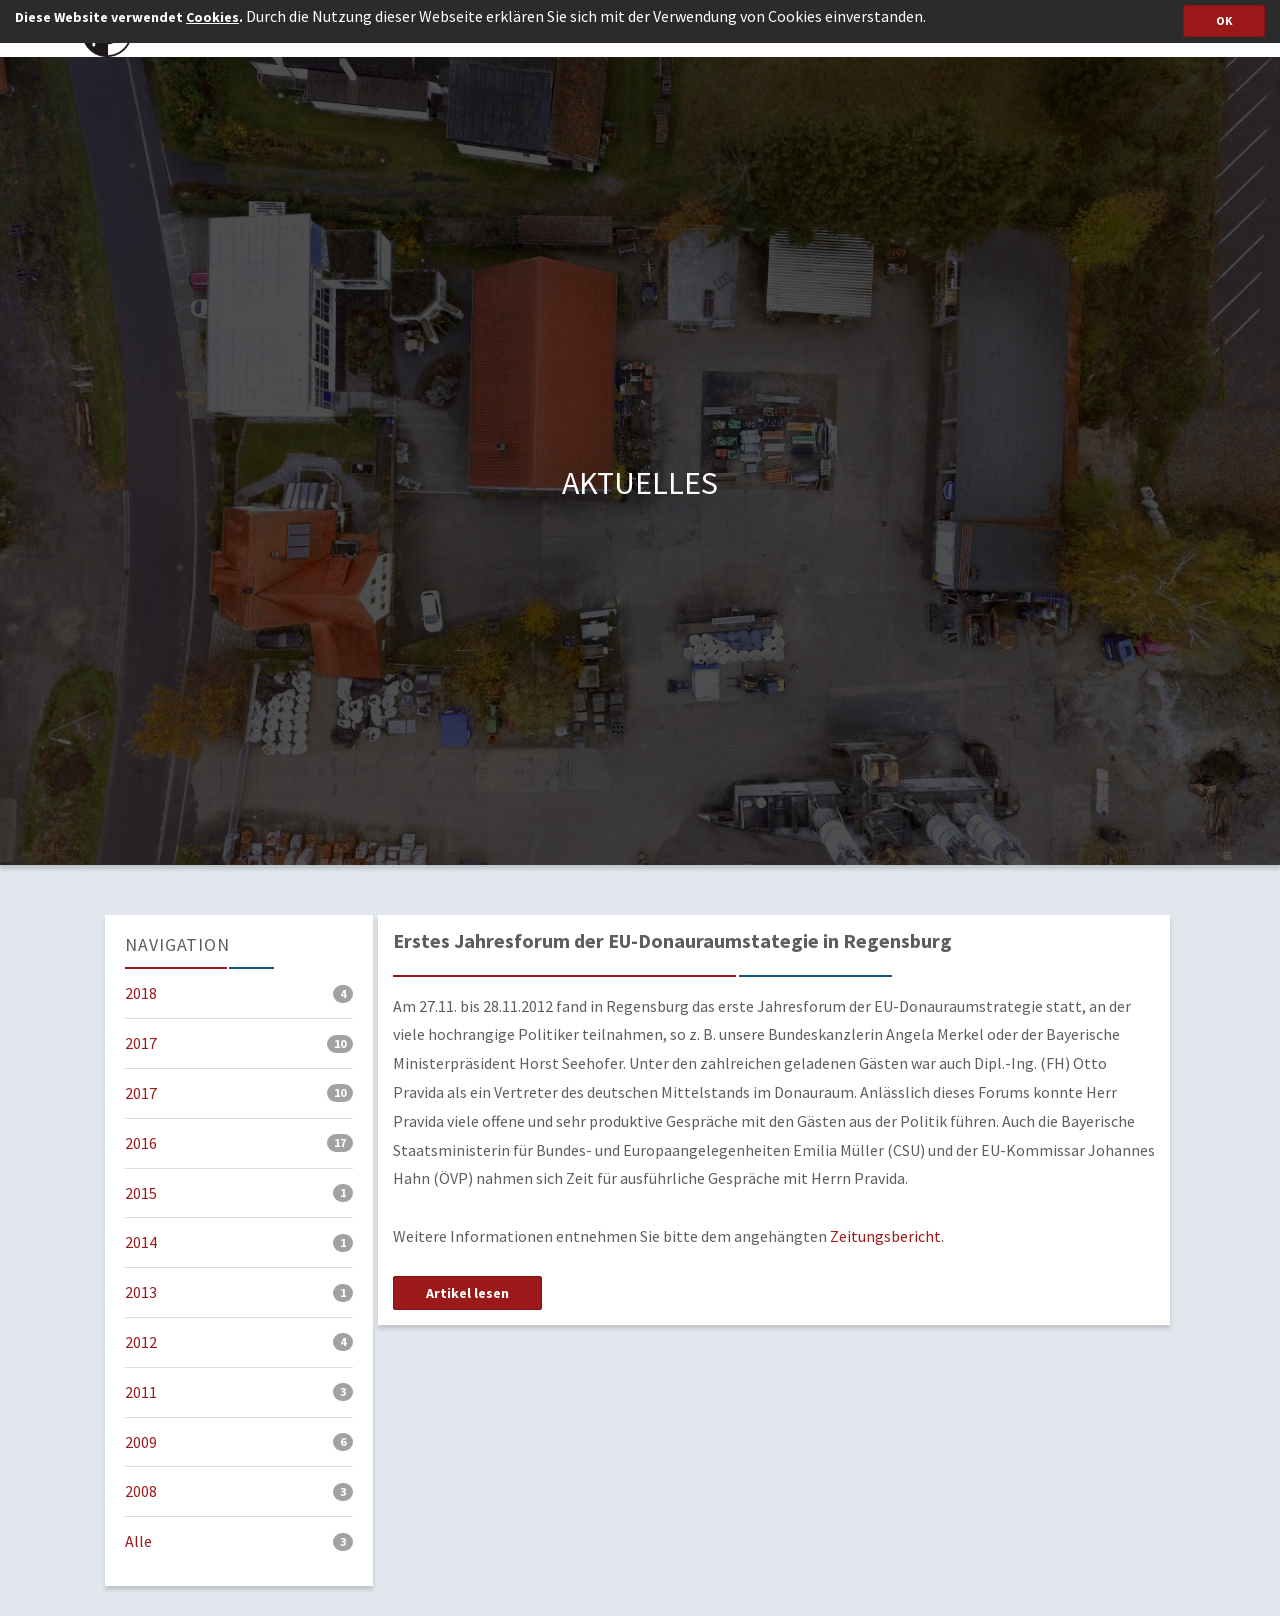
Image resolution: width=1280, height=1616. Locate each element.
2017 (239, 1043)
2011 (239, 1392)
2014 (239, 1242)
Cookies (212, 17)
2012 (239, 1342)
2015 (239, 1193)
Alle (239, 1541)
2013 (239, 1292)
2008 (239, 1491)
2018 (239, 993)
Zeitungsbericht (885, 1236)
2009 (239, 1442)
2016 (239, 1143)
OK (1224, 20)
